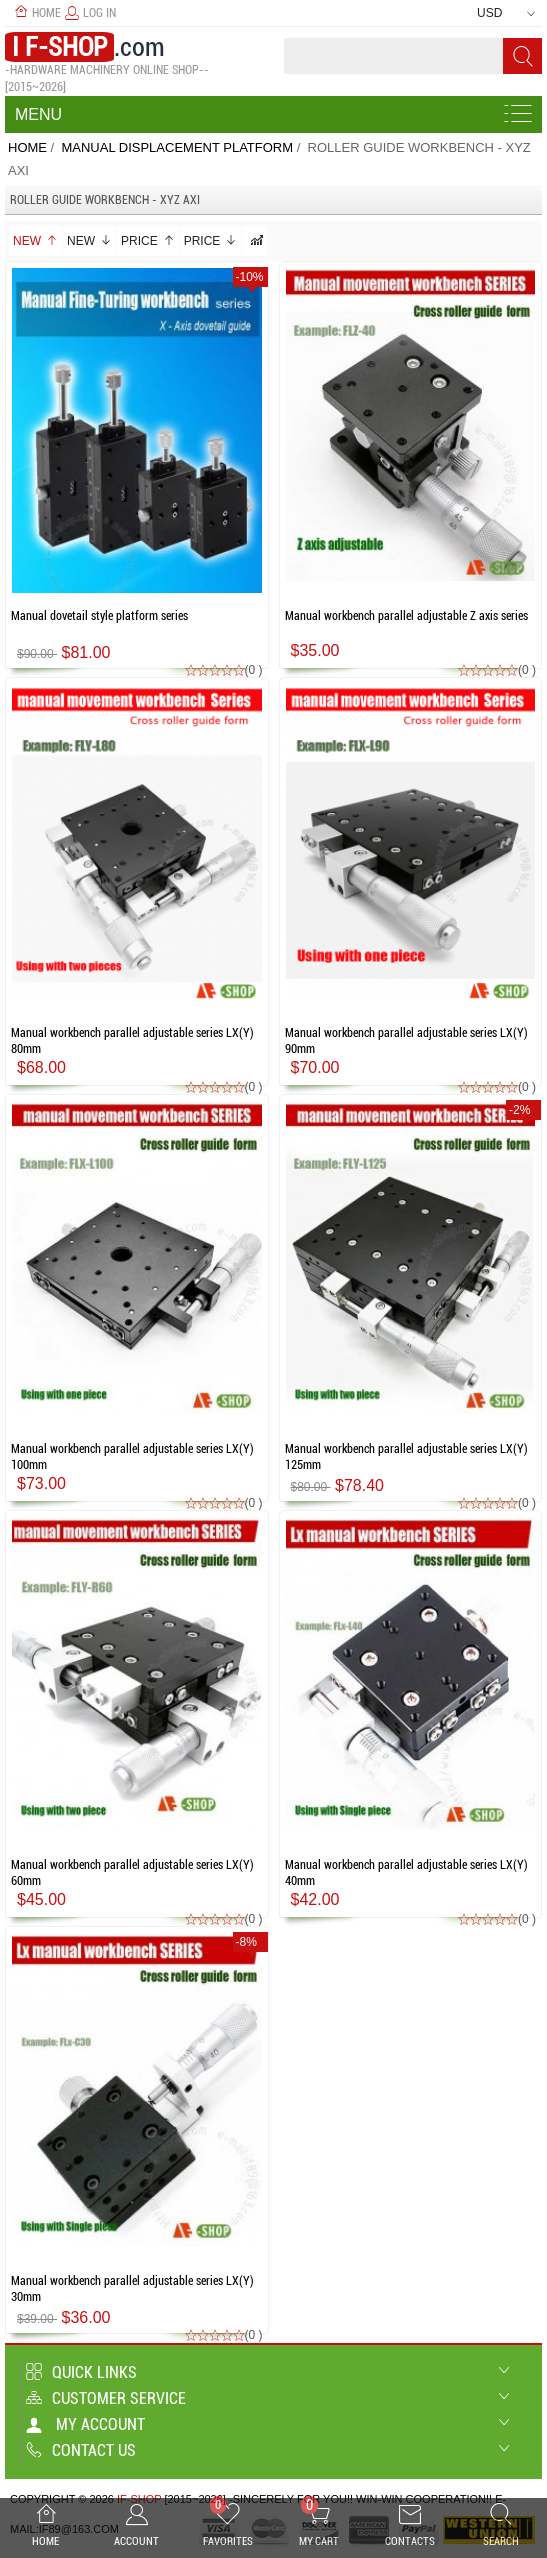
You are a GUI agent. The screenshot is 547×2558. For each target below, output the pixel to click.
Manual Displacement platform (177, 147)
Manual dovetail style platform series (99, 616)
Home (37, 13)
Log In (90, 13)
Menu (38, 114)
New (35, 241)
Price (148, 241)
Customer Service (106, 2398)
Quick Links (81, 2372)
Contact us (81, 2450)
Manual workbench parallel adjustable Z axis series (406, 616)
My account (85, 2424)
